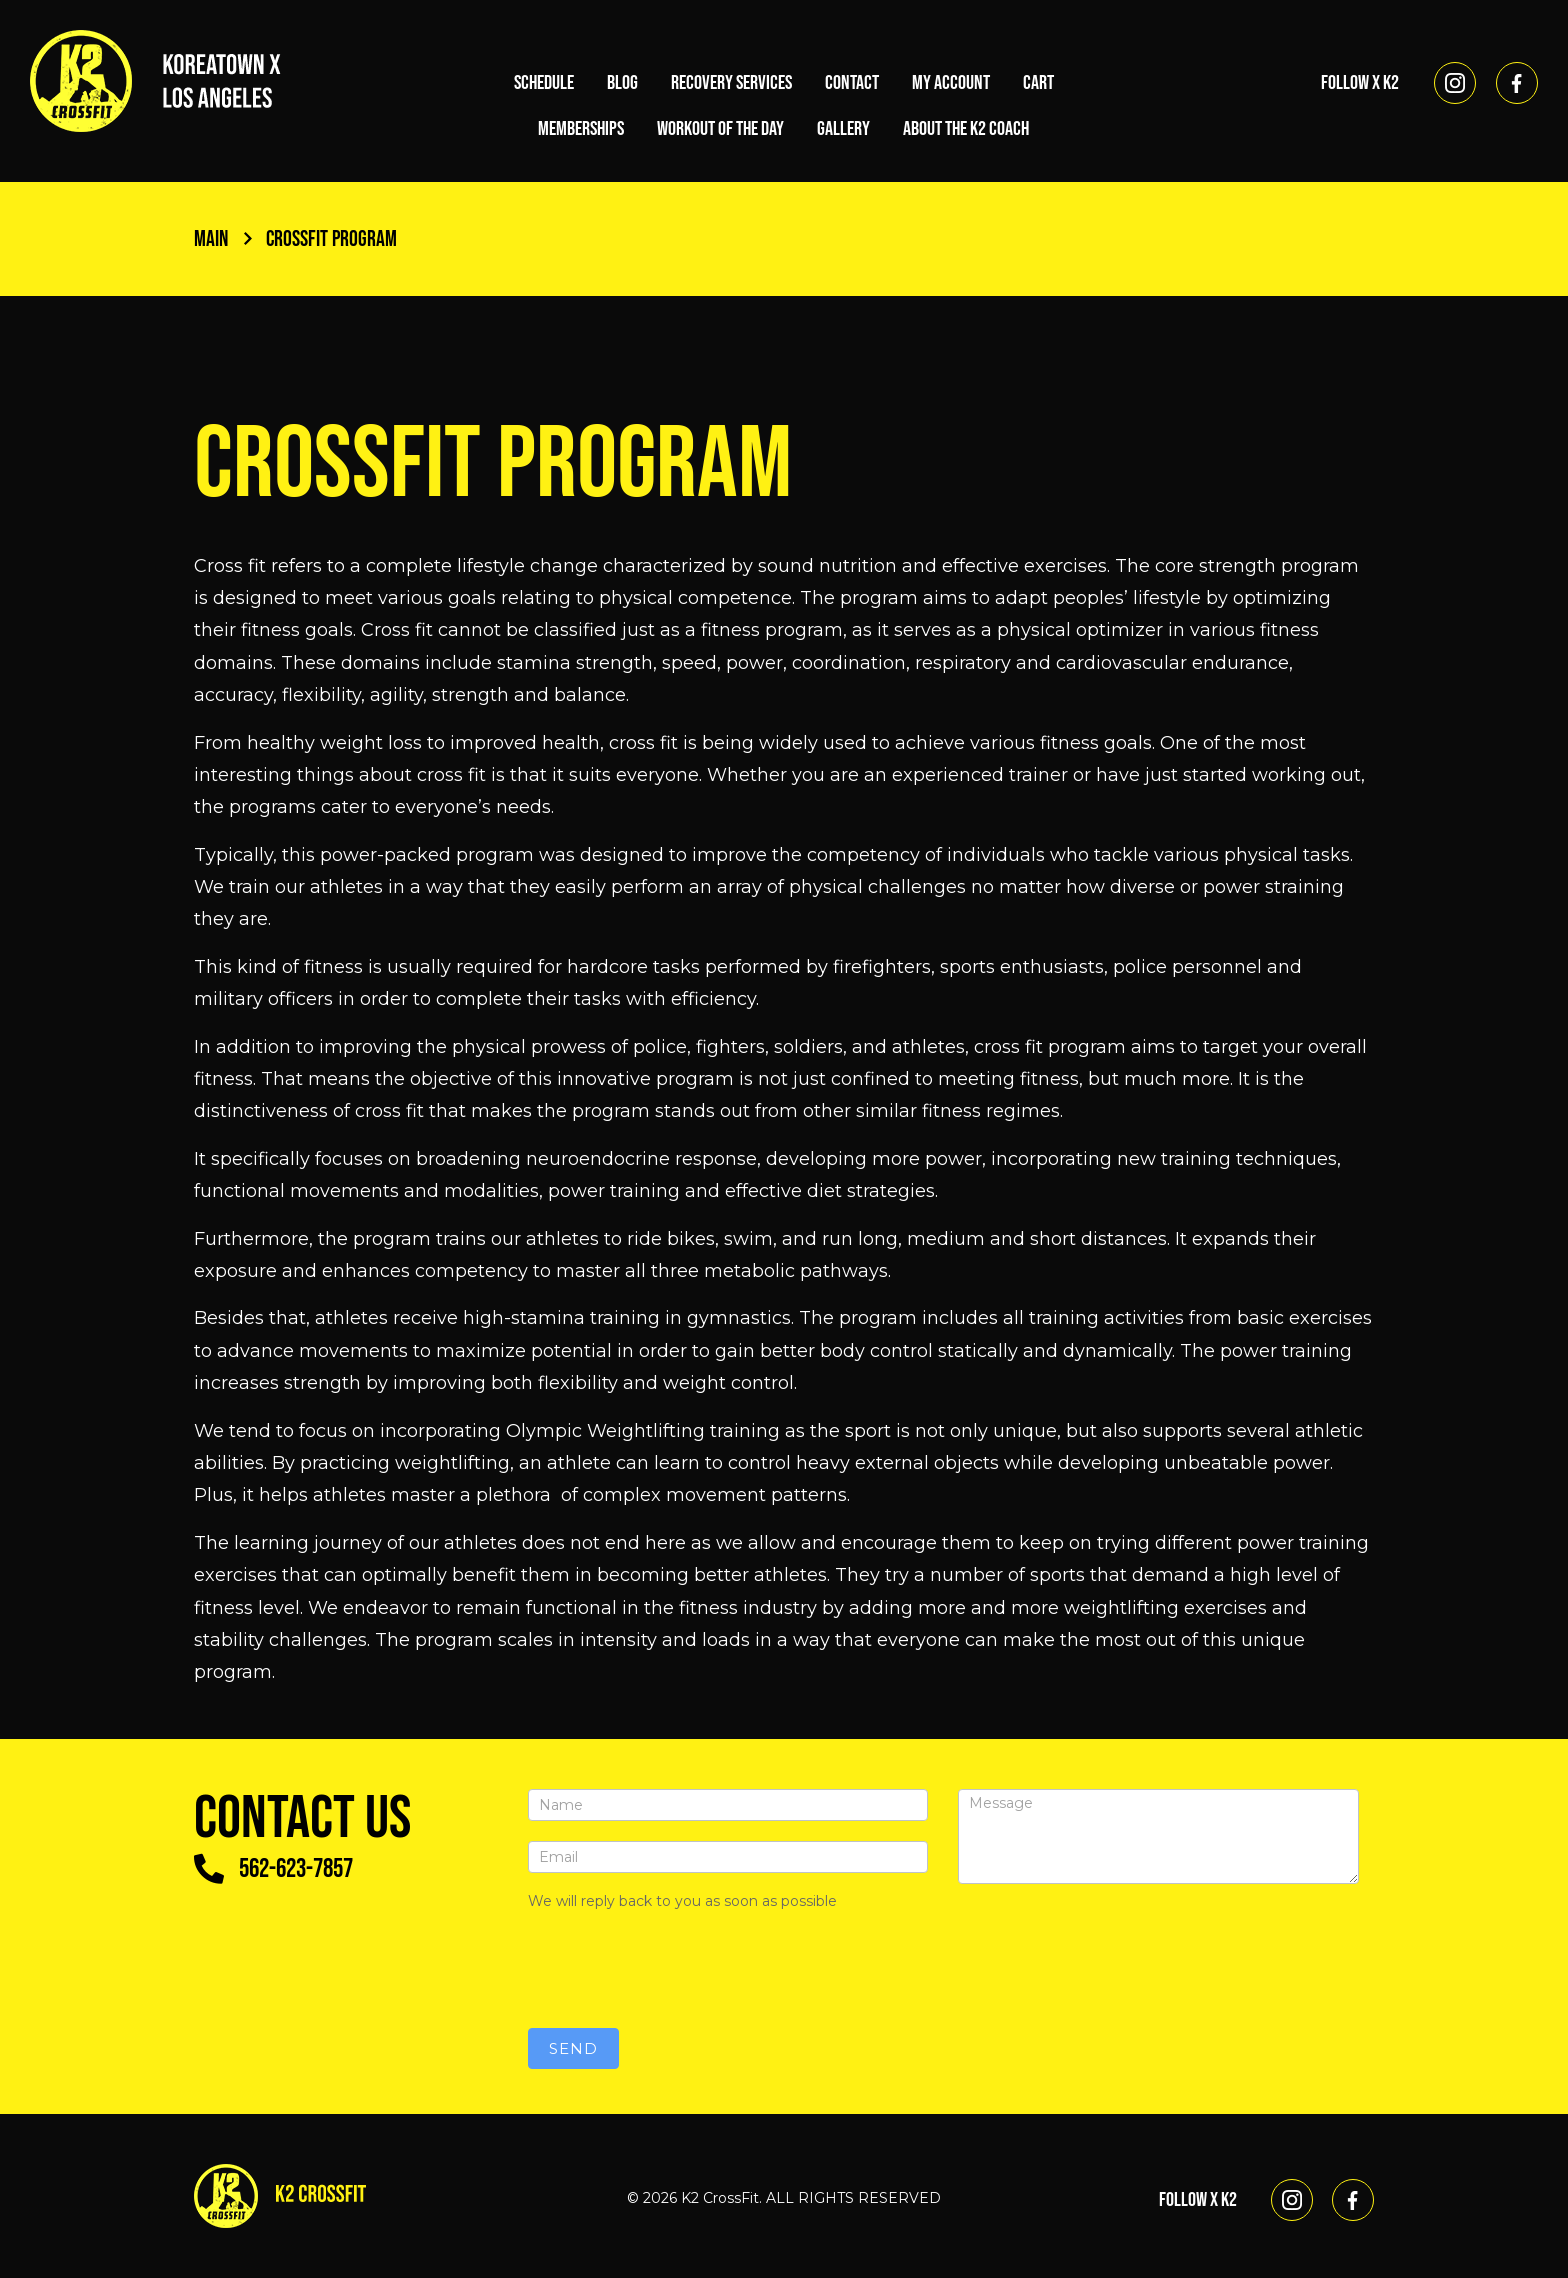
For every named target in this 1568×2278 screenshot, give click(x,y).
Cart (1038, 83)
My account (951, 83)
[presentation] (680, 1969)
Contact (852, 83)
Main (225, 238)
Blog (622, 83)
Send (573, 2048)
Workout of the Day (720, 129)
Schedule (544, 83)
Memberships (581, 129)
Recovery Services (731, 83)
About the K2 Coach (966, 129)
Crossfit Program (342, 238)
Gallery (843, 129)
